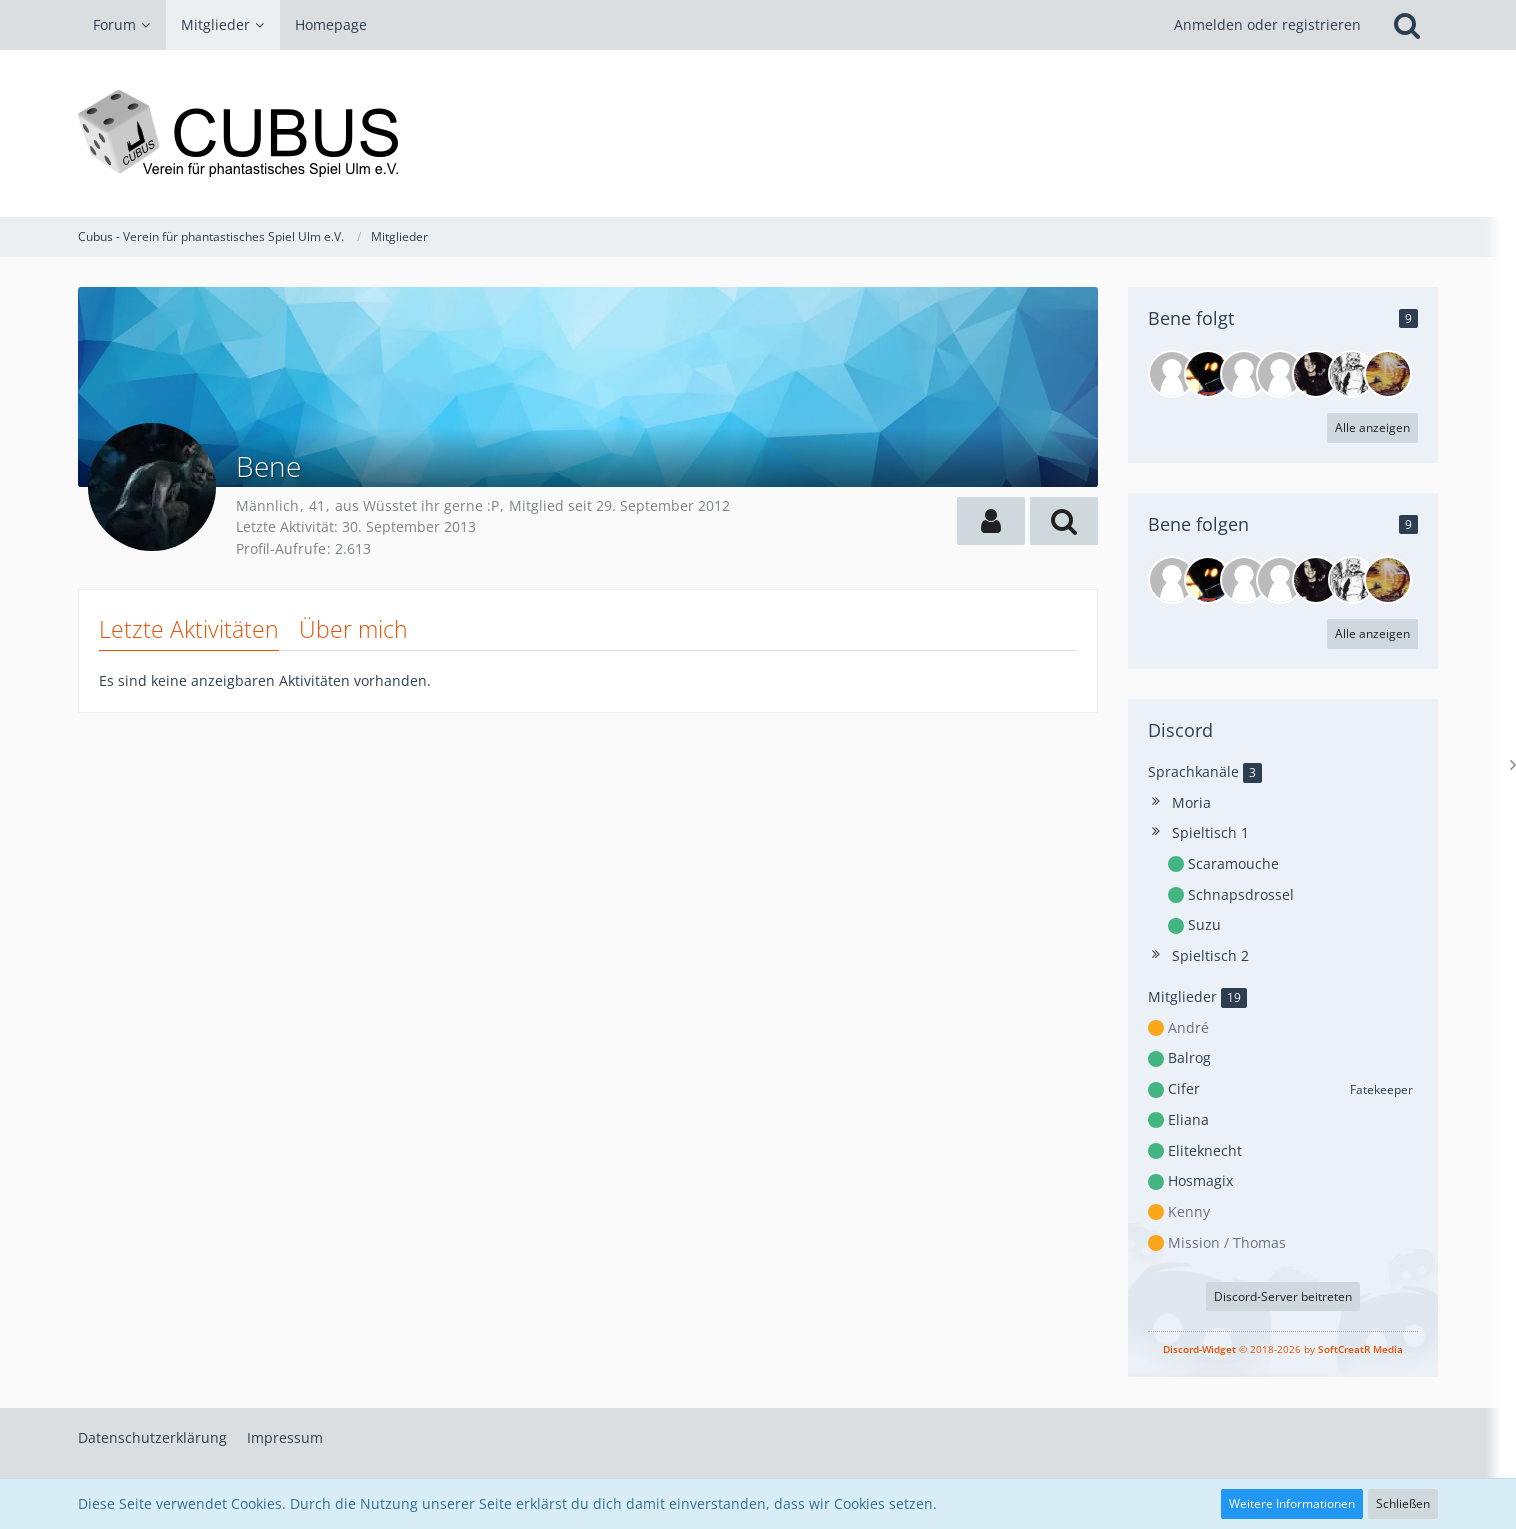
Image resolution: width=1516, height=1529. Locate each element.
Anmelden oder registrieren (1267, 24)
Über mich (353, 629)
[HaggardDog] (1316, 374)
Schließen (1403, 1503)
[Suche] (1407, 25)
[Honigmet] (1388, 374)
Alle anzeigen (1372, 427)
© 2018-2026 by (1283, 1349)
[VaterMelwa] (1352, 374)
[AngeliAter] (1244, 374)
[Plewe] (1280, 374)
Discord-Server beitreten (1283, 1296)
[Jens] (1208, 374)
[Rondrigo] (1172, 374)
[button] (991, 521)
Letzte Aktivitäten (189, 629)
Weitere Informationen (1292, 1503)
